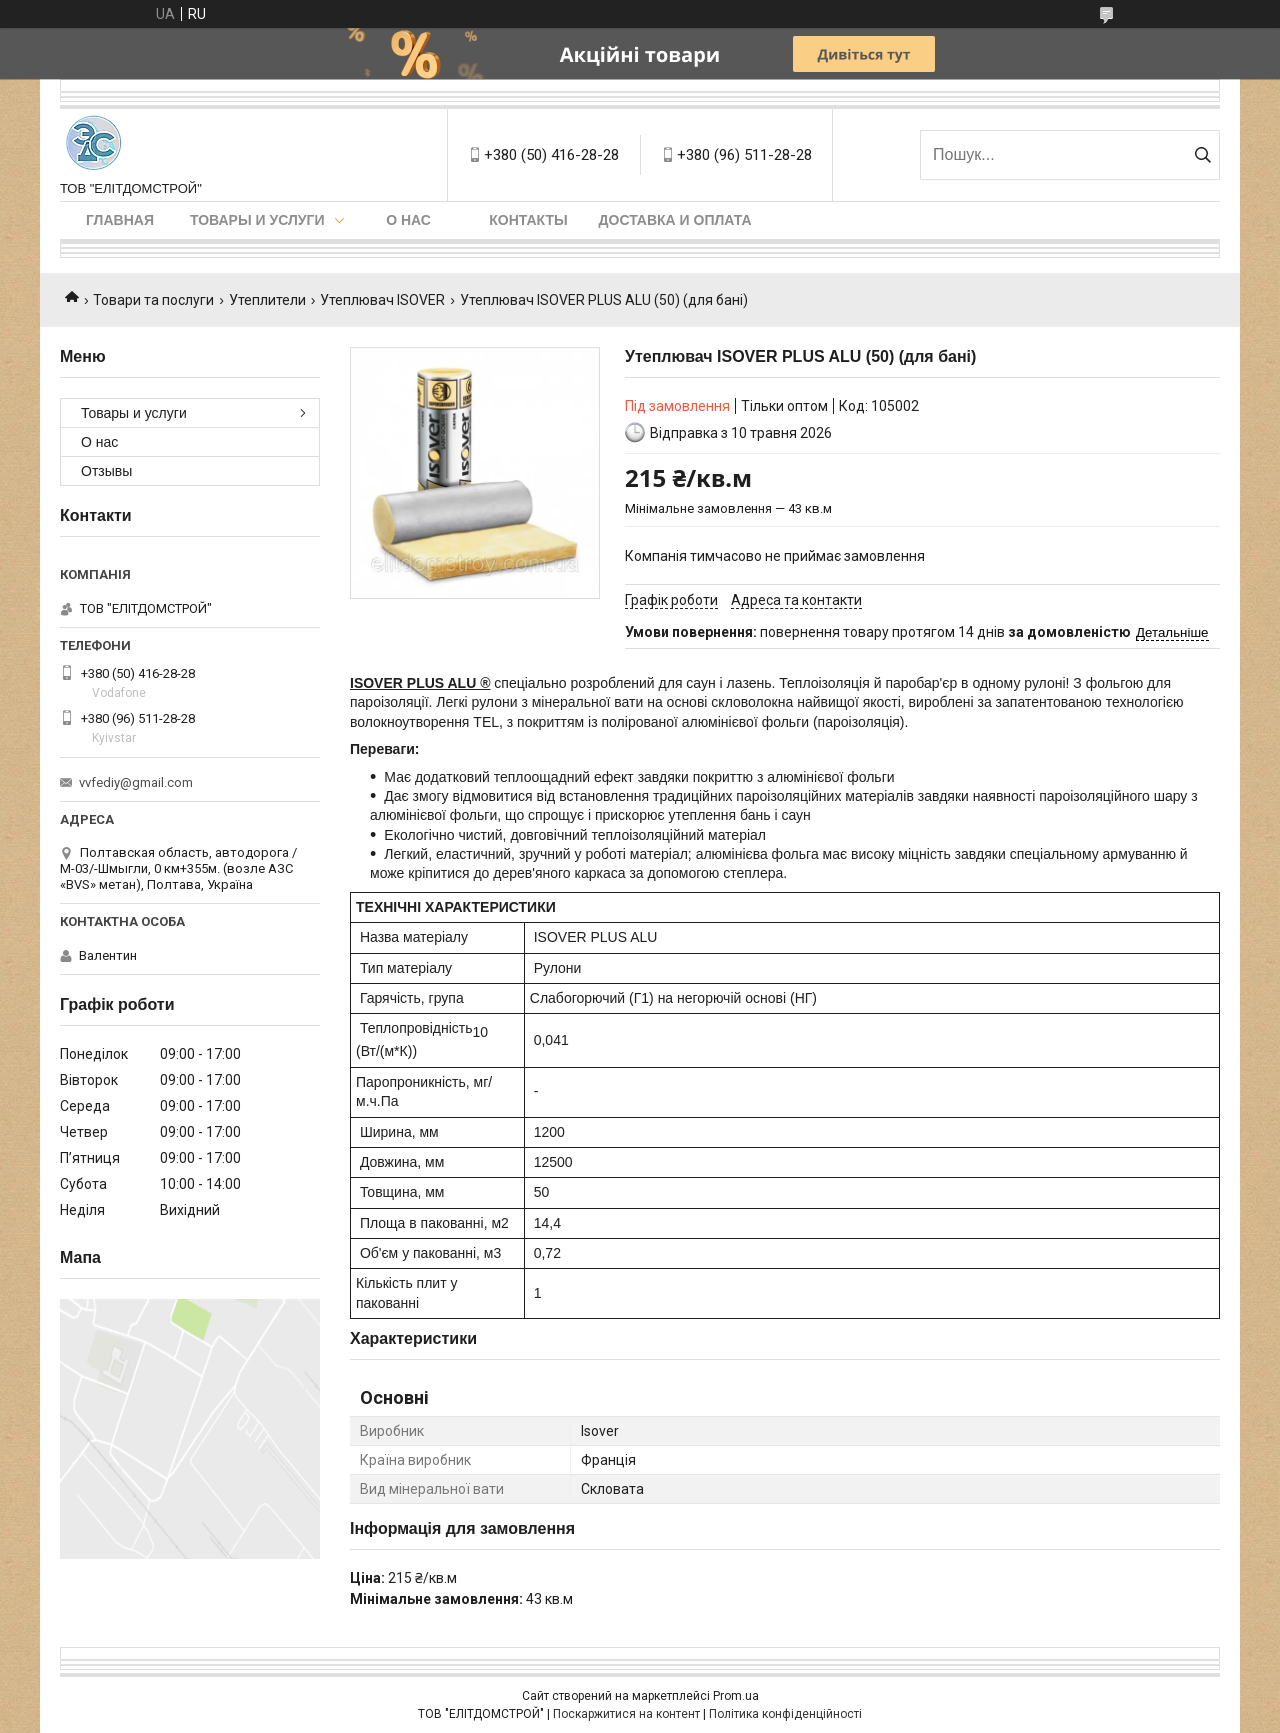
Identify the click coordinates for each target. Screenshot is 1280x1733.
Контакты (528, 220)
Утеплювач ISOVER (382, 300)
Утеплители (267, 300)
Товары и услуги (257, 220)
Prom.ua (736, 1696)
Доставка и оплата (675, 220)
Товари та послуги (153, 300)
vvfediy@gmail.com (136, 782)
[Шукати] (1202, 155)
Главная (120, 220)
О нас (408, 220)
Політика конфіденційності (785, 1714)
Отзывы (106, 471)
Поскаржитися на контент (626, 1714)
